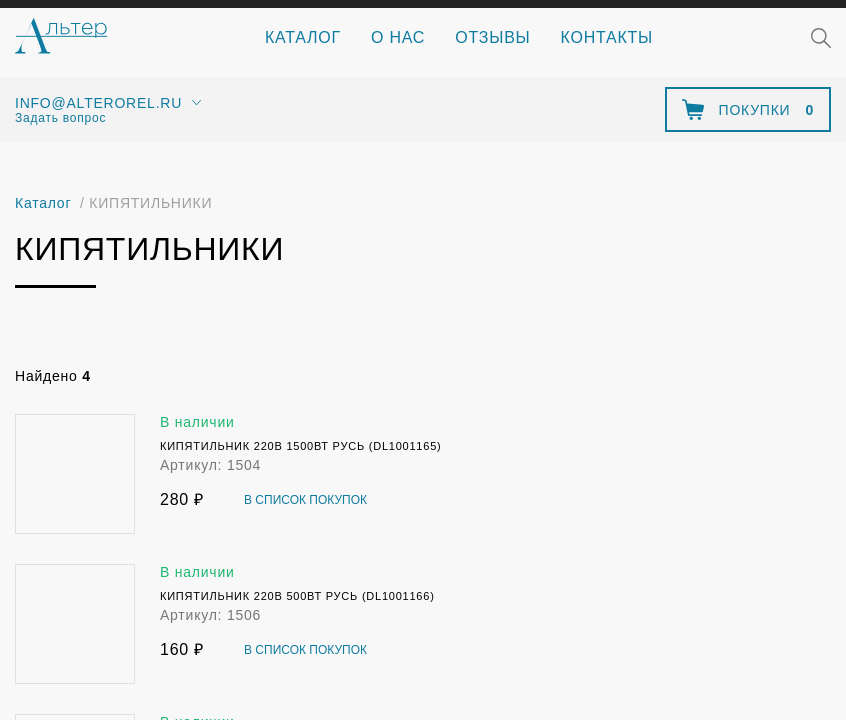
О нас (398, 37)
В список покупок (305, 500)
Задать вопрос (60, 118)
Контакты (607, 37)
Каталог (303, 37)
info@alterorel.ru (98, 103)
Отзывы (492, 37)
